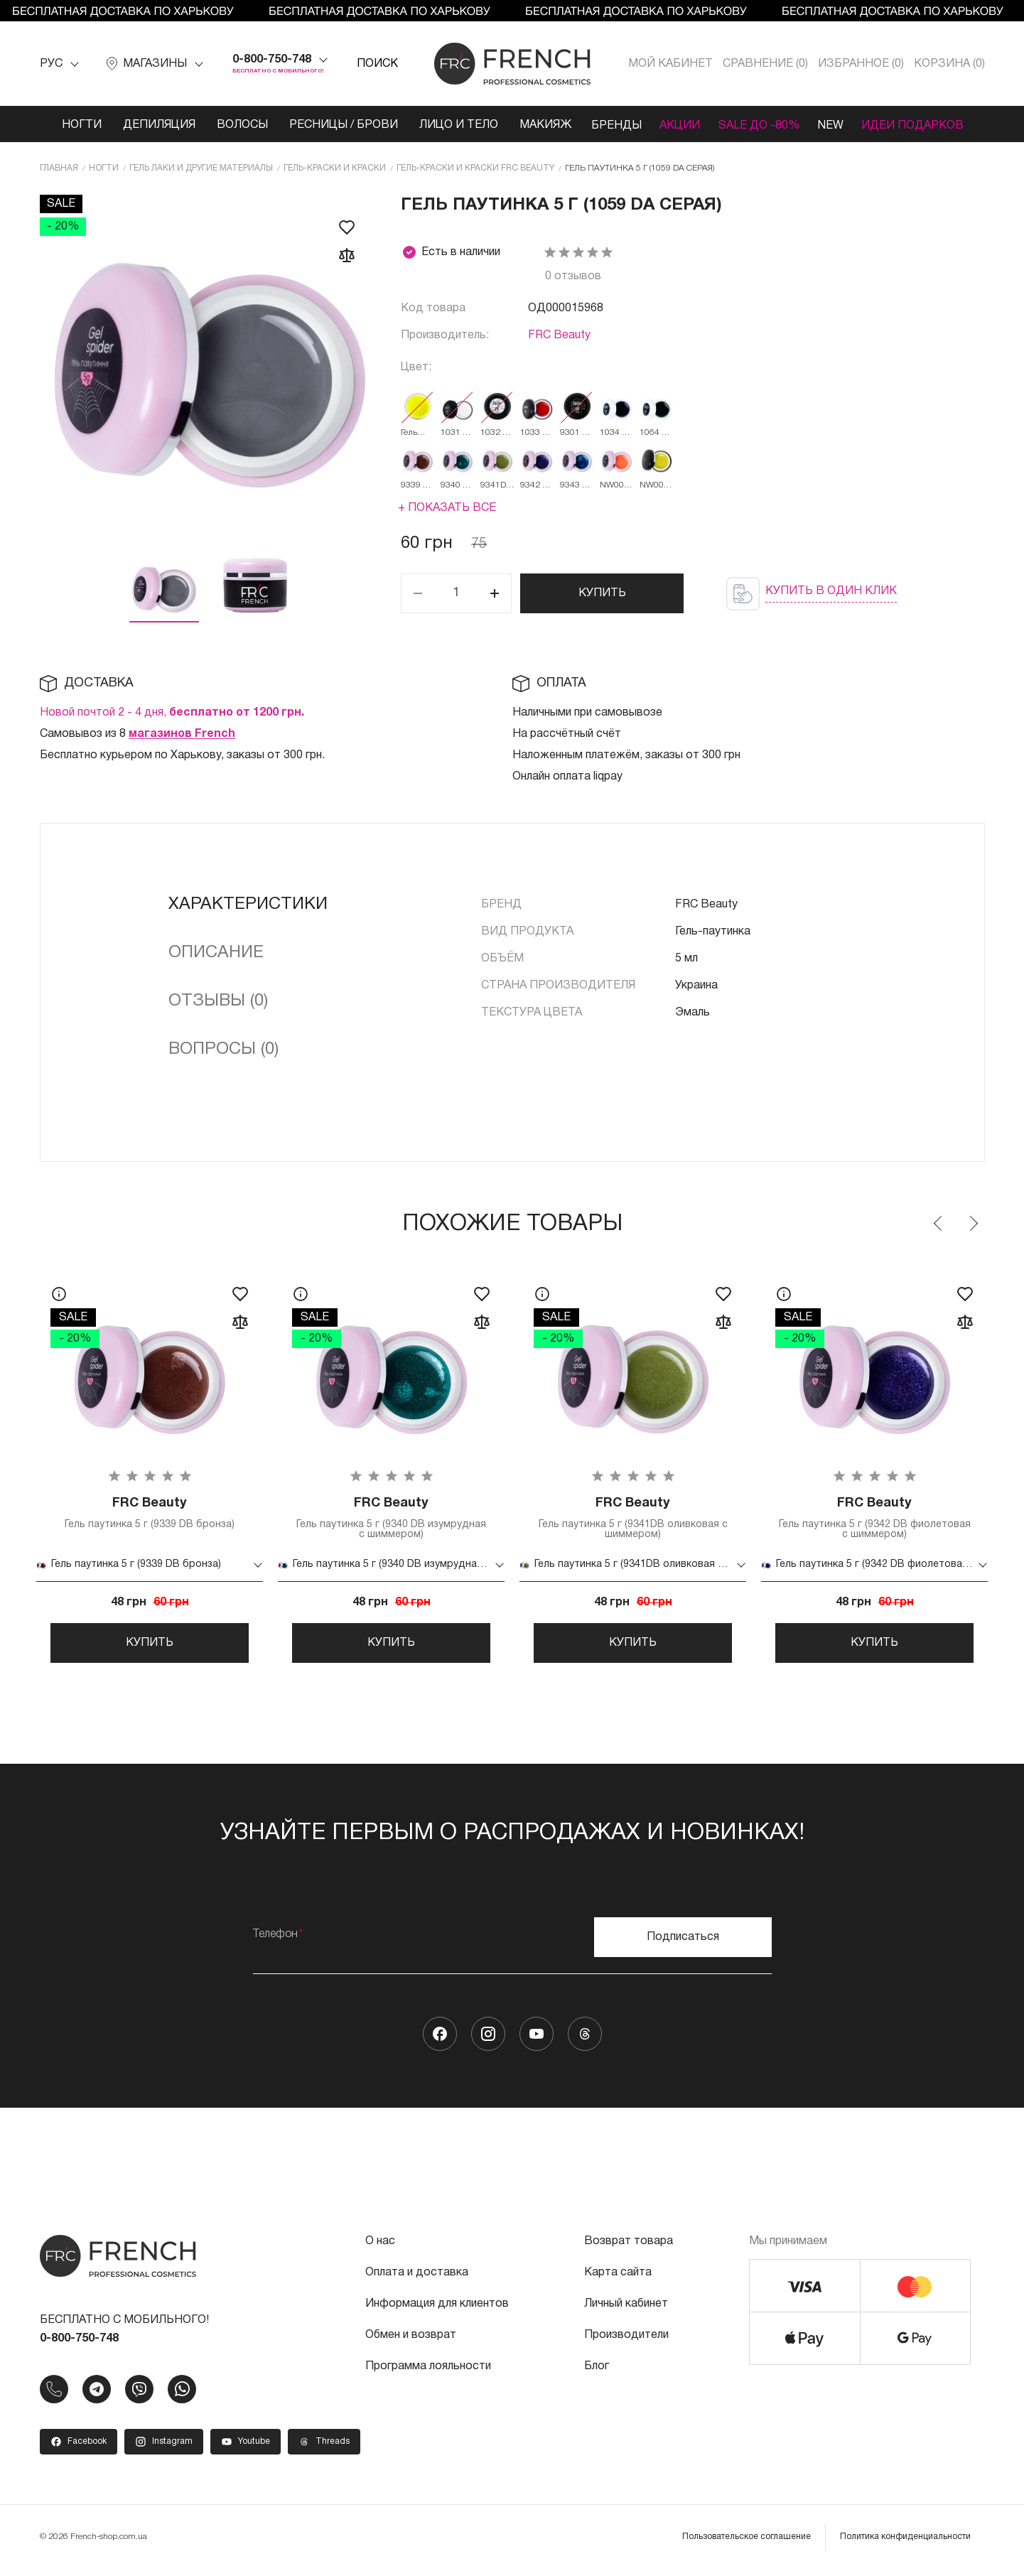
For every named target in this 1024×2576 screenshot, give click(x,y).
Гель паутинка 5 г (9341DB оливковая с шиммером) (633, 1519)
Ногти (74, 125)
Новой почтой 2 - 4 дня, (172, 713)
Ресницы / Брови (335, 125)
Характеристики (248, 904)
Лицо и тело (450, 125)
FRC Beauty (559, 335)
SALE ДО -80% (758, 125)
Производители (626, 2342)
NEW (833, 125)
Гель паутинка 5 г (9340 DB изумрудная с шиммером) (391, 1519)
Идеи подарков (919, 125)
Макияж (538, 125)
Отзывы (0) (218, 1001)
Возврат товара (628, 2248)
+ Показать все (447, 508)
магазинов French (182, 734)
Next (973, 1224)
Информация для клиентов (437, 2311)
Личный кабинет (626, 2311)
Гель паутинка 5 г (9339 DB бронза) (150, 1514)
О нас (380, 2248)
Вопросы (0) (223, 1049)
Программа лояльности (428, 2373)
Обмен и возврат (410, 2342)
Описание (216, 953)
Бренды (610, 125)
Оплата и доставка (416, 2280)
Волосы (234, 125)
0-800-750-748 (271, 60)
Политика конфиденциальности (905, 2544)
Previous (939, 1224)
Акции (677, 125)
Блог (596, 2373)
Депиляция (151, 125)
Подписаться (683, 1944)
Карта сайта (618, 2280)
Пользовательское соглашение (746, 2544)
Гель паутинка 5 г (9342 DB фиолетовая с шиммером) (875, 1519)
